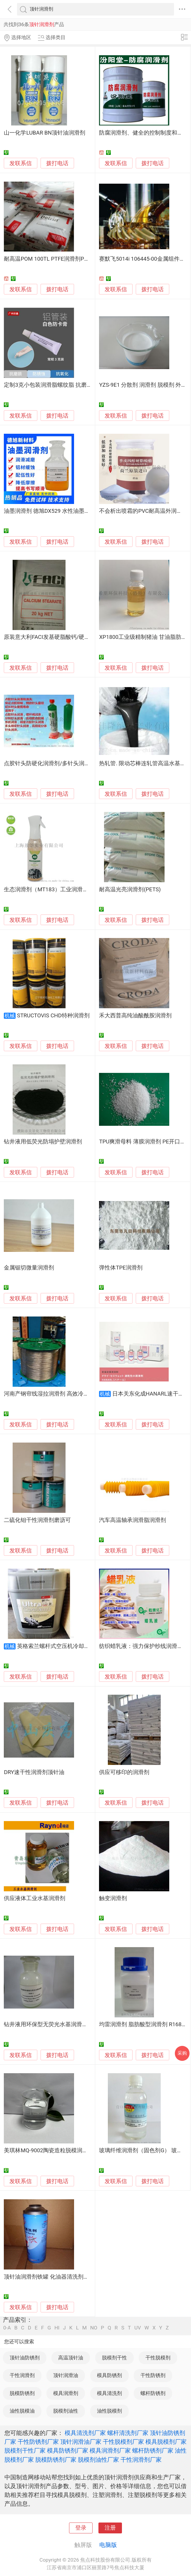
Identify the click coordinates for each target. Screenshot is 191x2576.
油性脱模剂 (109, 2411)
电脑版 (108, 2544)
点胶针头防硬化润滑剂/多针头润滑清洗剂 (55, 763)
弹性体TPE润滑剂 (121, 1267)
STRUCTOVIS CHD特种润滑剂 (53, 1015)
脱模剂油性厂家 (98, 2459)
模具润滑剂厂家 (110, 2450)
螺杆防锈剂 (152, 2393)
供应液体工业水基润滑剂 (34, 1898)
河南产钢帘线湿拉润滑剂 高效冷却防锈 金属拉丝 (64, 1394)
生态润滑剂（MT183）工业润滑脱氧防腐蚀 (57, 889)
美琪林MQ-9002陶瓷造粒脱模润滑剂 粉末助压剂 (63, 2150)
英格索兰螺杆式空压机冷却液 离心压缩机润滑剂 (76, 1646)
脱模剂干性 (114, 2358)
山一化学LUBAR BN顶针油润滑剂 (44, 133)
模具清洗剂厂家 (85, 2432)
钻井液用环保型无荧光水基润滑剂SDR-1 (53, 2024)
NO (93, 2327)
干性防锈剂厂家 (38, 2441)
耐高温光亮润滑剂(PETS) (130, 889)
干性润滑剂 (22, 2375)
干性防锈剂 (152, 2375)
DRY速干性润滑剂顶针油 (34, 1772)
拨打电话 (57, 163)
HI (56, 2327)
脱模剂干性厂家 (25, 2450)
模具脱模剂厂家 (166, 2441)
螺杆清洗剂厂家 (127, 2432)
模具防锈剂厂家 (67, 2450)
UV (137, 2327)
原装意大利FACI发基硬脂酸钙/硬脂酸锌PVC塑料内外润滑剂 (77, 637)
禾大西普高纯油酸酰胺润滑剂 (135, 1015)
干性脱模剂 (157, 2358)
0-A (7, 2327)
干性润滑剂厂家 (141, 2459)
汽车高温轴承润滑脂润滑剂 (132, 1520)
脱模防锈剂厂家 (55, 2459)
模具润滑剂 (65, 2393)
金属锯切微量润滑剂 (29, 1267)
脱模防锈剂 (22, 2393)
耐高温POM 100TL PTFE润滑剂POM (48, 259)
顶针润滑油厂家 (80, 2441)
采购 (182, 2053)
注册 (110, 2528)
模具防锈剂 (109, 2375)
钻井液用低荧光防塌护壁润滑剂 (43, 1141)
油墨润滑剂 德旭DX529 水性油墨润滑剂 (52, 511)
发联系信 (20, 163)
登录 (80, 2528)
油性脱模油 (22, 2411)
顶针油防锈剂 (25, 2358)
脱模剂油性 (65, 2411)
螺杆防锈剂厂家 (152, 2450)
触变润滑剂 (113, 1898)
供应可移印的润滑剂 (124, 1772)
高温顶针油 (70, 2358)
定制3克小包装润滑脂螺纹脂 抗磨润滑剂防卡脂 (62, 385)
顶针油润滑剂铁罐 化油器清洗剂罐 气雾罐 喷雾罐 (64, 2277)
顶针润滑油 (65, 2375)
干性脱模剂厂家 (123, 2441)
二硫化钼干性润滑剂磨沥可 (37, 1520)
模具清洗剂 (109, 2393)
